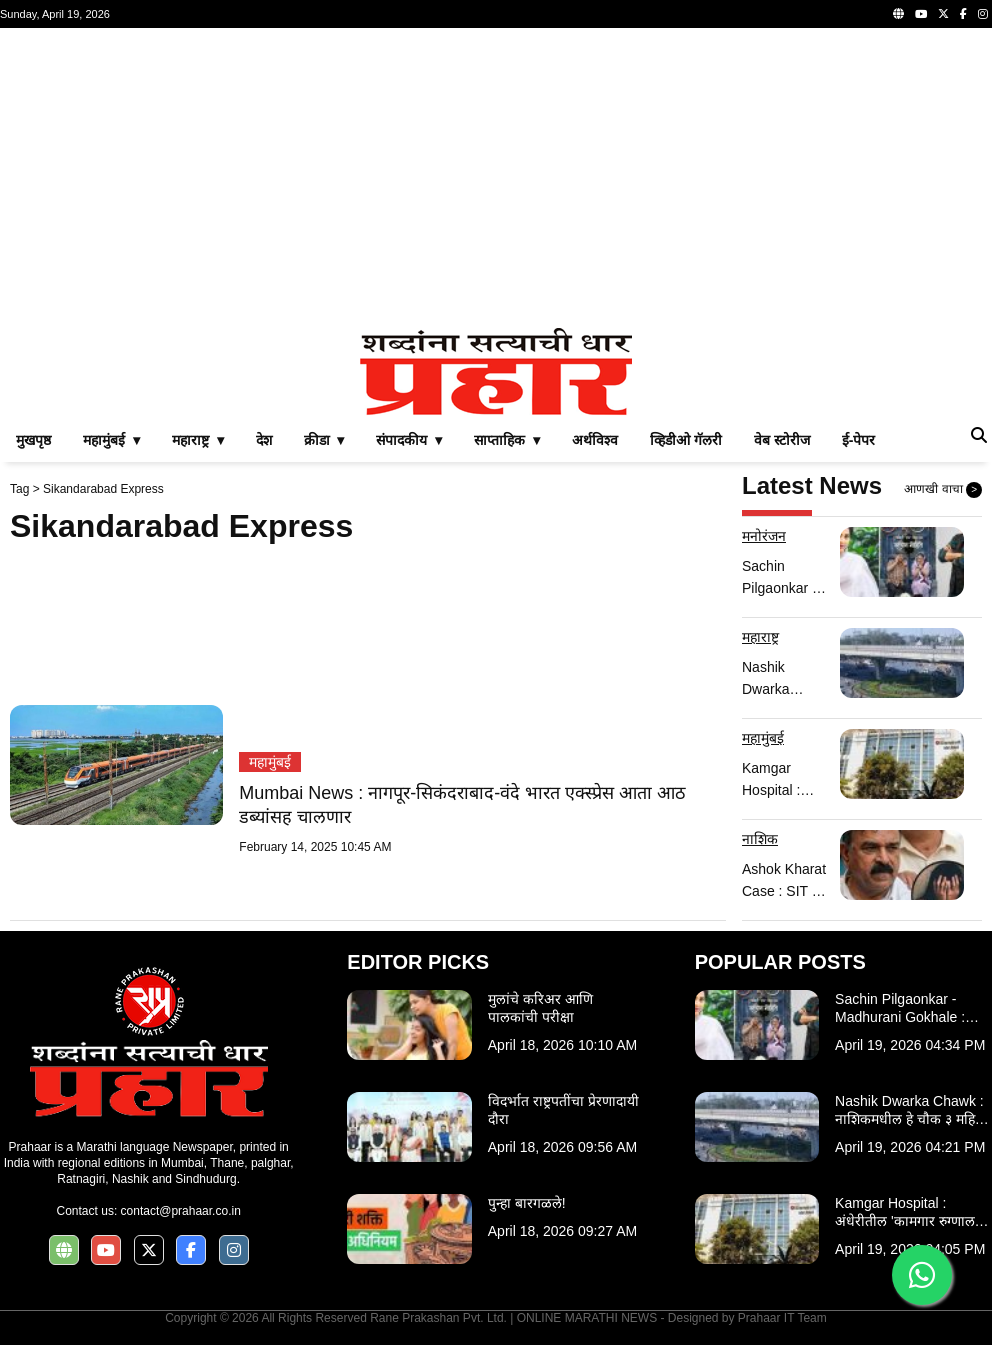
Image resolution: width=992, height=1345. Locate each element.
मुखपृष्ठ (33, 440)
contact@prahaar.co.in (181, 1211)
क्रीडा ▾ (324, 440)
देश (264, 440)
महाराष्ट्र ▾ (198, 440)
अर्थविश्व (595, 440)
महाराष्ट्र (760, 637)
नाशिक (760, 839)
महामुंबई (270, 762)
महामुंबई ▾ (111, 440)
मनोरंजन (764, 536)
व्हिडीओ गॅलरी (686, 440)
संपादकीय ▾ (409, 440)
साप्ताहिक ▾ (507, 440)
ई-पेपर (859, 440)
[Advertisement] (496, 178)
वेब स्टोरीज (782, 440)
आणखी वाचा (943, 490)
